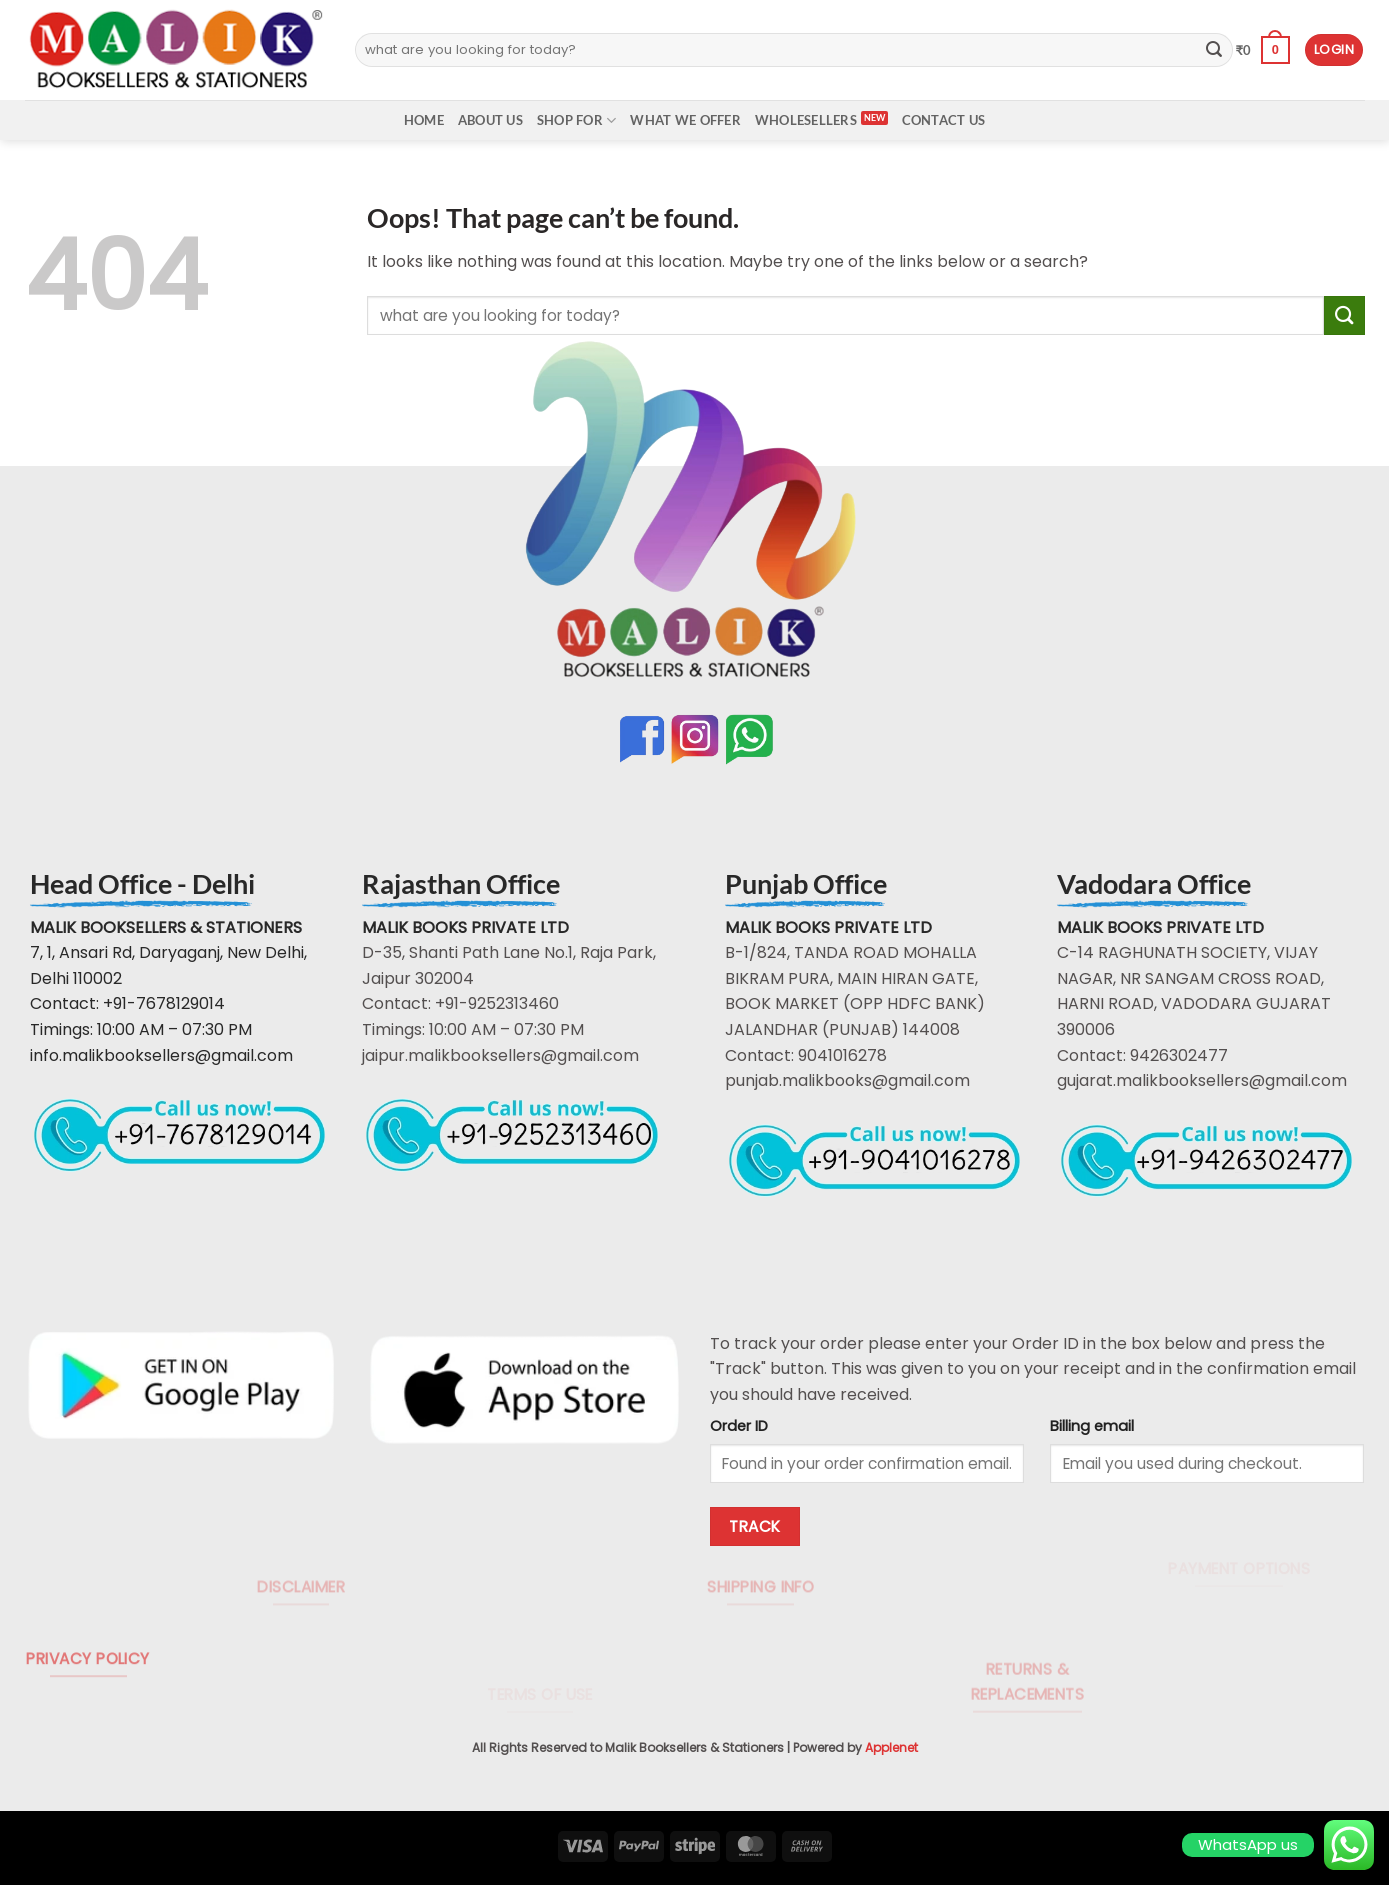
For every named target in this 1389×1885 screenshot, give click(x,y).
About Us (490, 120)
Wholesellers (806, 120)
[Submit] (1214, 50)
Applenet (891, 1747)
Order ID (739, 1426)
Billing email (1092, 1426)
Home (424, 120)
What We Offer (685, 120)
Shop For (577, 120)
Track (754, 1526)
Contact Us (944, 120)
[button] (1262, 50)
